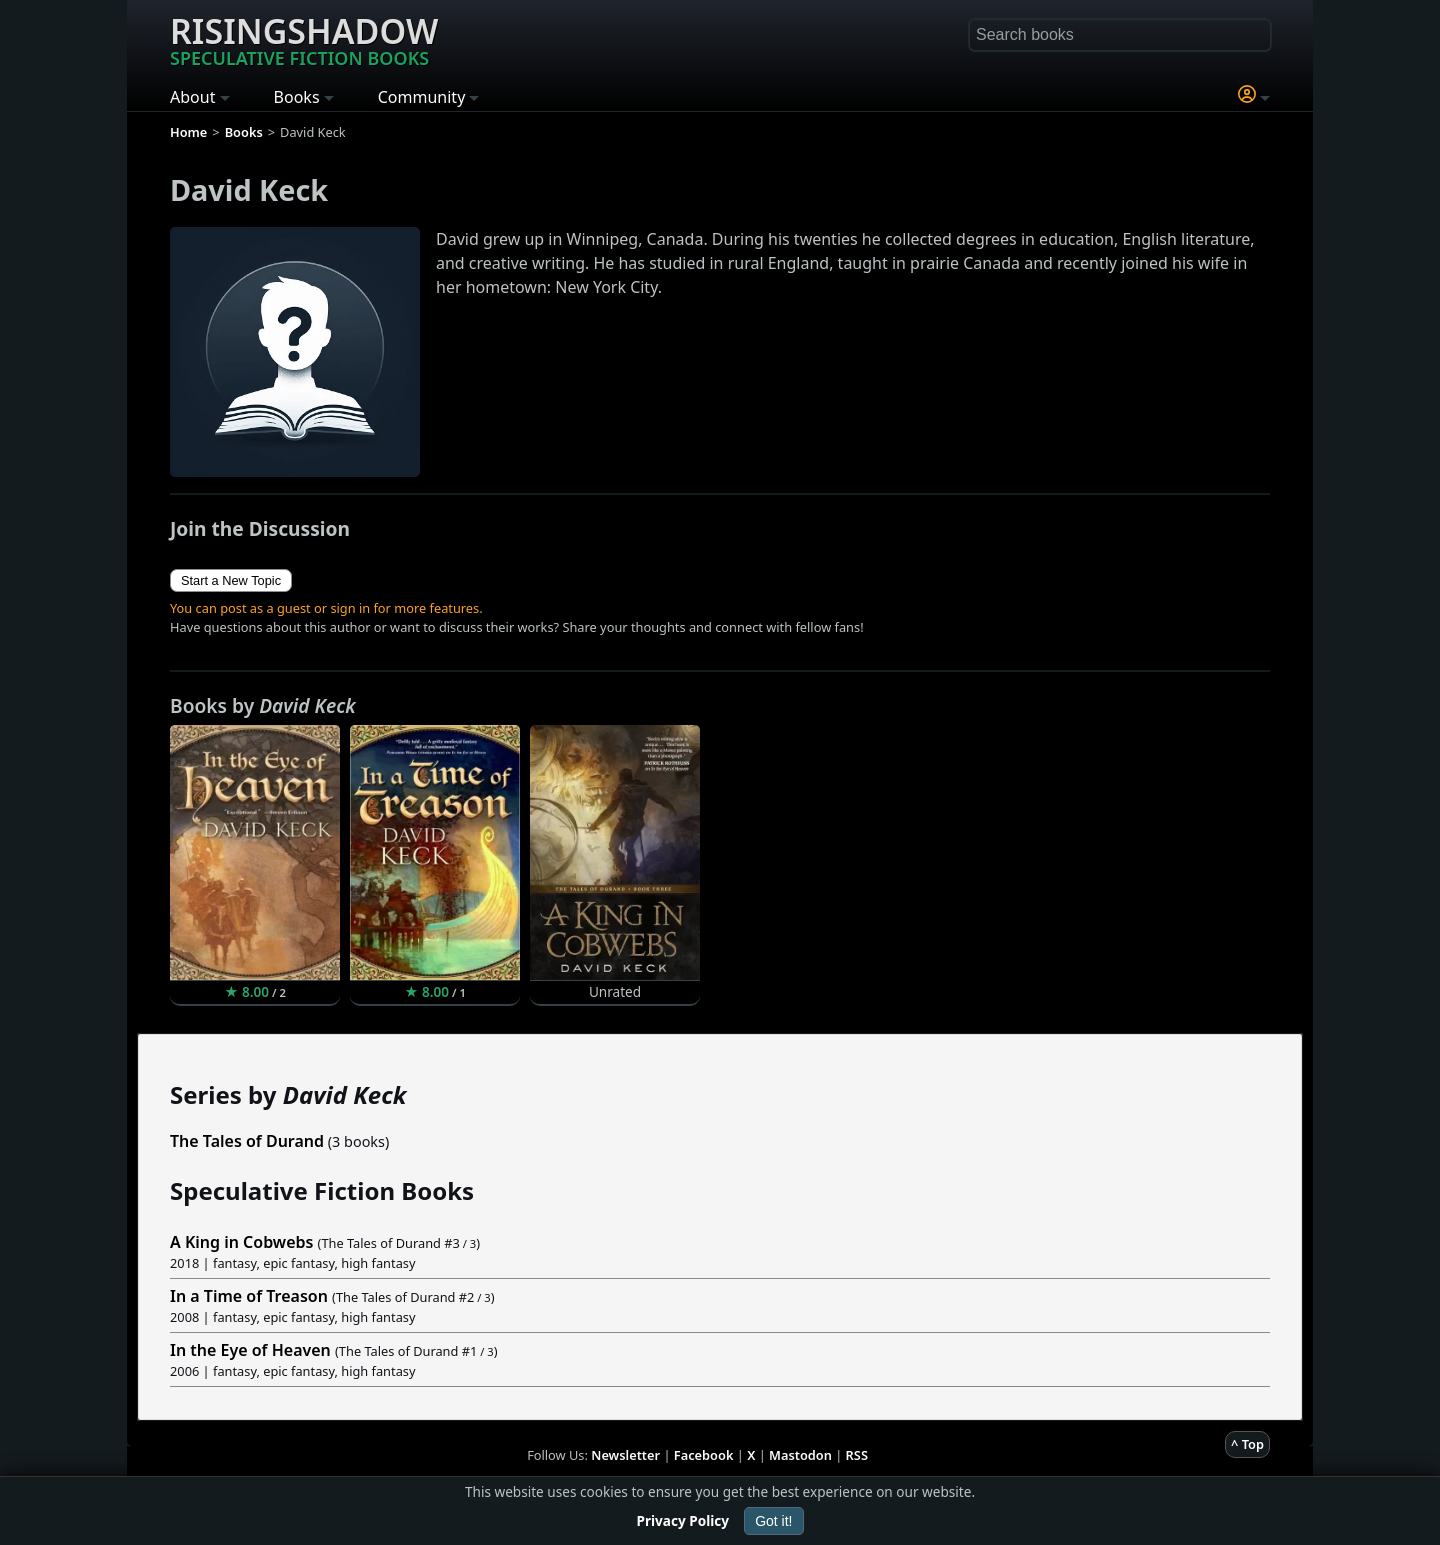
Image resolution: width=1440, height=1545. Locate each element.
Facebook (704, 1455)
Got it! (773, 1521)
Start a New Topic (231, 580)
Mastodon (800, 1455)
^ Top (1247, 1444)
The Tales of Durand (247, 1141)
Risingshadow (304, 39)
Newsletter (625, 1455)
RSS (857, 1455)
